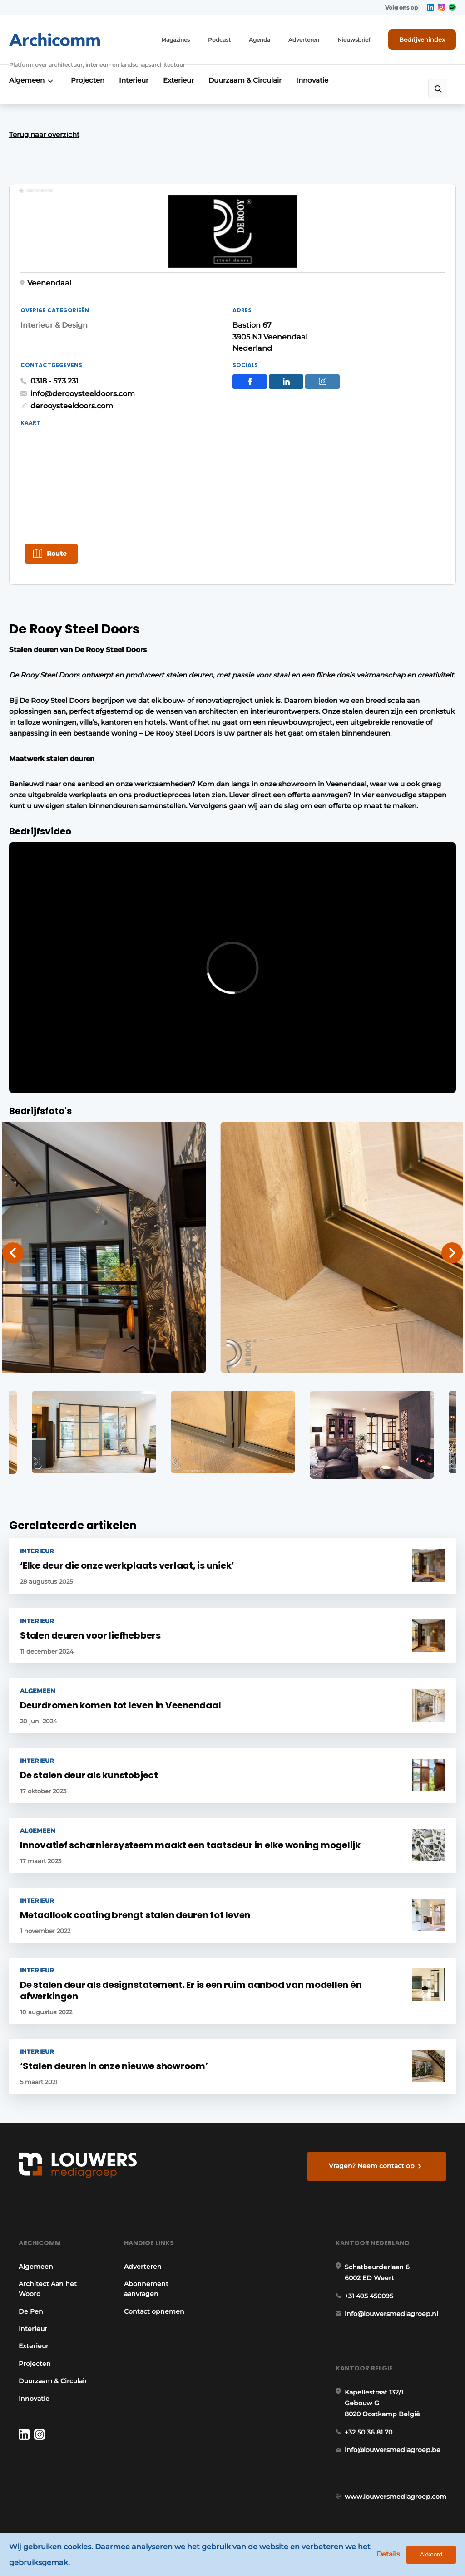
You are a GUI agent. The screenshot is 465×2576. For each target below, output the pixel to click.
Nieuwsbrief (353, 39)
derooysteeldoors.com (71, 406)
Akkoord (431, 2554)
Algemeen (27, 80)
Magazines (175, 39)
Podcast (219, 39)
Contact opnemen (154, 2311)
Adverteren (303, 39)
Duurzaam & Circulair (245, 80)
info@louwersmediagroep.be (392, 2450)
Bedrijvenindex (422, 39)
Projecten (87, 80)
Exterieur (178, 80)
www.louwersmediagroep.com (395, 2497)
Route (57, 554)
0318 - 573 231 (54, 381)
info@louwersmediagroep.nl (391, 2314)
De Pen (31, 2311)
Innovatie (312, 80)
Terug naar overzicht (44, 134)
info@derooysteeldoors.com (82, 393)
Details (388, 2554)
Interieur (133, 80)
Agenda (259, 39)
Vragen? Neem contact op (372, 2166)
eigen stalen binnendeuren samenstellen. (116, 805)
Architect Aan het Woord (48, 2289)
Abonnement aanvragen (146, 2289)
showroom (297, 784)
